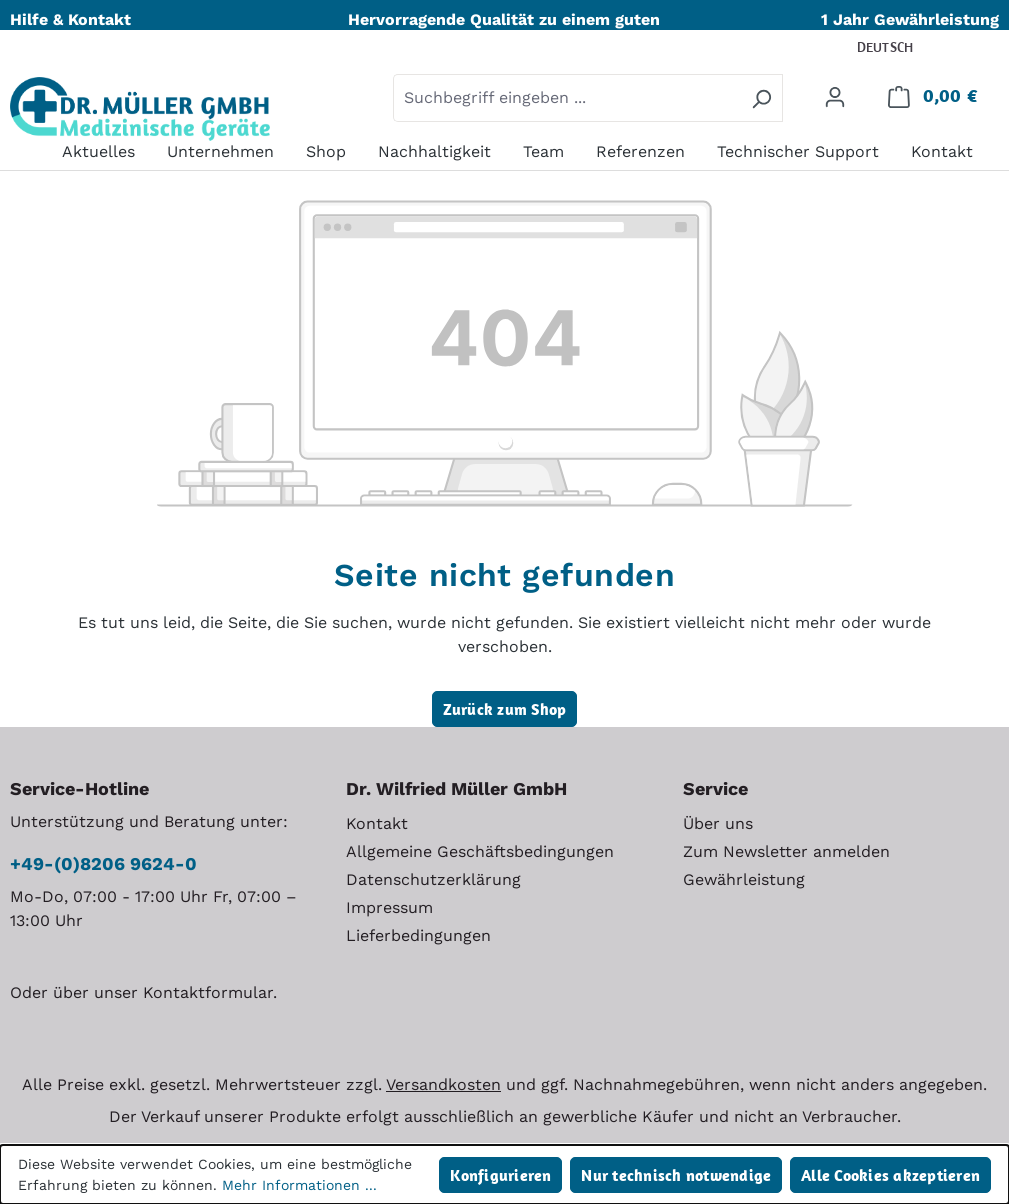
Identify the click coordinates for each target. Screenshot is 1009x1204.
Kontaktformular (208, 992)
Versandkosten (443, 1084)
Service (715, 788)
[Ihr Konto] (835, 96)
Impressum (389, 907)
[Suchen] (761, 98)
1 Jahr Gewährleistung (910, 19)
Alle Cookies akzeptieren (890, 1175)
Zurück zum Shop (505, 709)
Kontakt (377, 823)
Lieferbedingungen (418, 935)
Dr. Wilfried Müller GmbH (456, 788)
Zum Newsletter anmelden (786, 851)
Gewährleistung (744, 879)
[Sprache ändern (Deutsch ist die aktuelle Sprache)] (898, 48)
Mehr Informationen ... (299, 1185)
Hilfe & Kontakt (70, 19)
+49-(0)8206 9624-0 (103, 863)
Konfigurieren (500, 1175)
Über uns (718, 823)
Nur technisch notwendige (676, 1175)
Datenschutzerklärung (433, 879)
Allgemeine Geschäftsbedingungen (480, 851)
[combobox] (567, 98)
